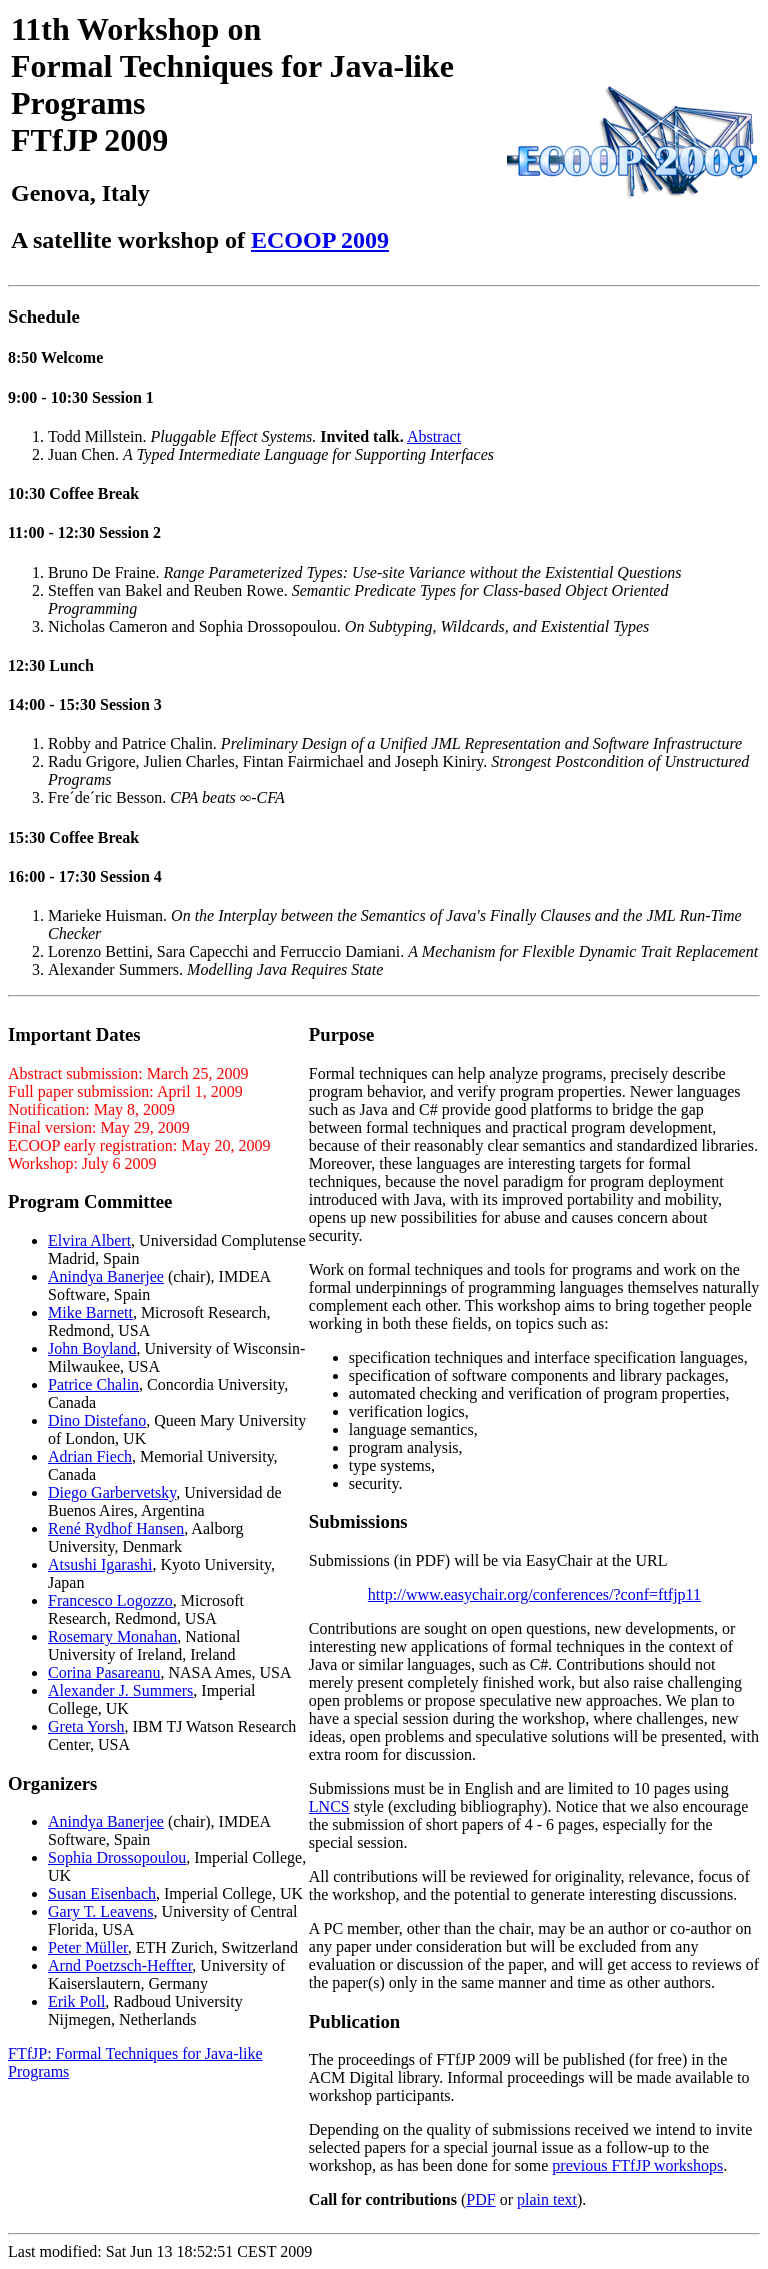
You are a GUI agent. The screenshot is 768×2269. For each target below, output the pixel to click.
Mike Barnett (90, 1312)
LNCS (329, 1806)
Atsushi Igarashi (100, 1564)
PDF (480, 2199)
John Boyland (92, 1348)
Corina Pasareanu (104, 1672)
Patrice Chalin (93, 1384)
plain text (547, 2199)
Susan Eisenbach (102, 1893)
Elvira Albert (89, 1240)
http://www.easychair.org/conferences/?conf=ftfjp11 (534, 1594)
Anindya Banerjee (106, 1276)
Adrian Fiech (90, 1456)
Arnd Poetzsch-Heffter (120, 1965)
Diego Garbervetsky (112, 1492)
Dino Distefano (97, 1420)
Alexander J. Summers (120, 1690)
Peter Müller (88, 1947)
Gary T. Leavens (101, 1911)
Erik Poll (76, 2001)
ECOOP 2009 (320, 240)
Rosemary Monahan (112, 1636)
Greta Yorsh (86, 1726)
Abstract (434, 436)
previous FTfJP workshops (637, 2165)
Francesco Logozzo (110, 1600)
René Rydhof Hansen (116, 1528)
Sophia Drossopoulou (117, 1857)
